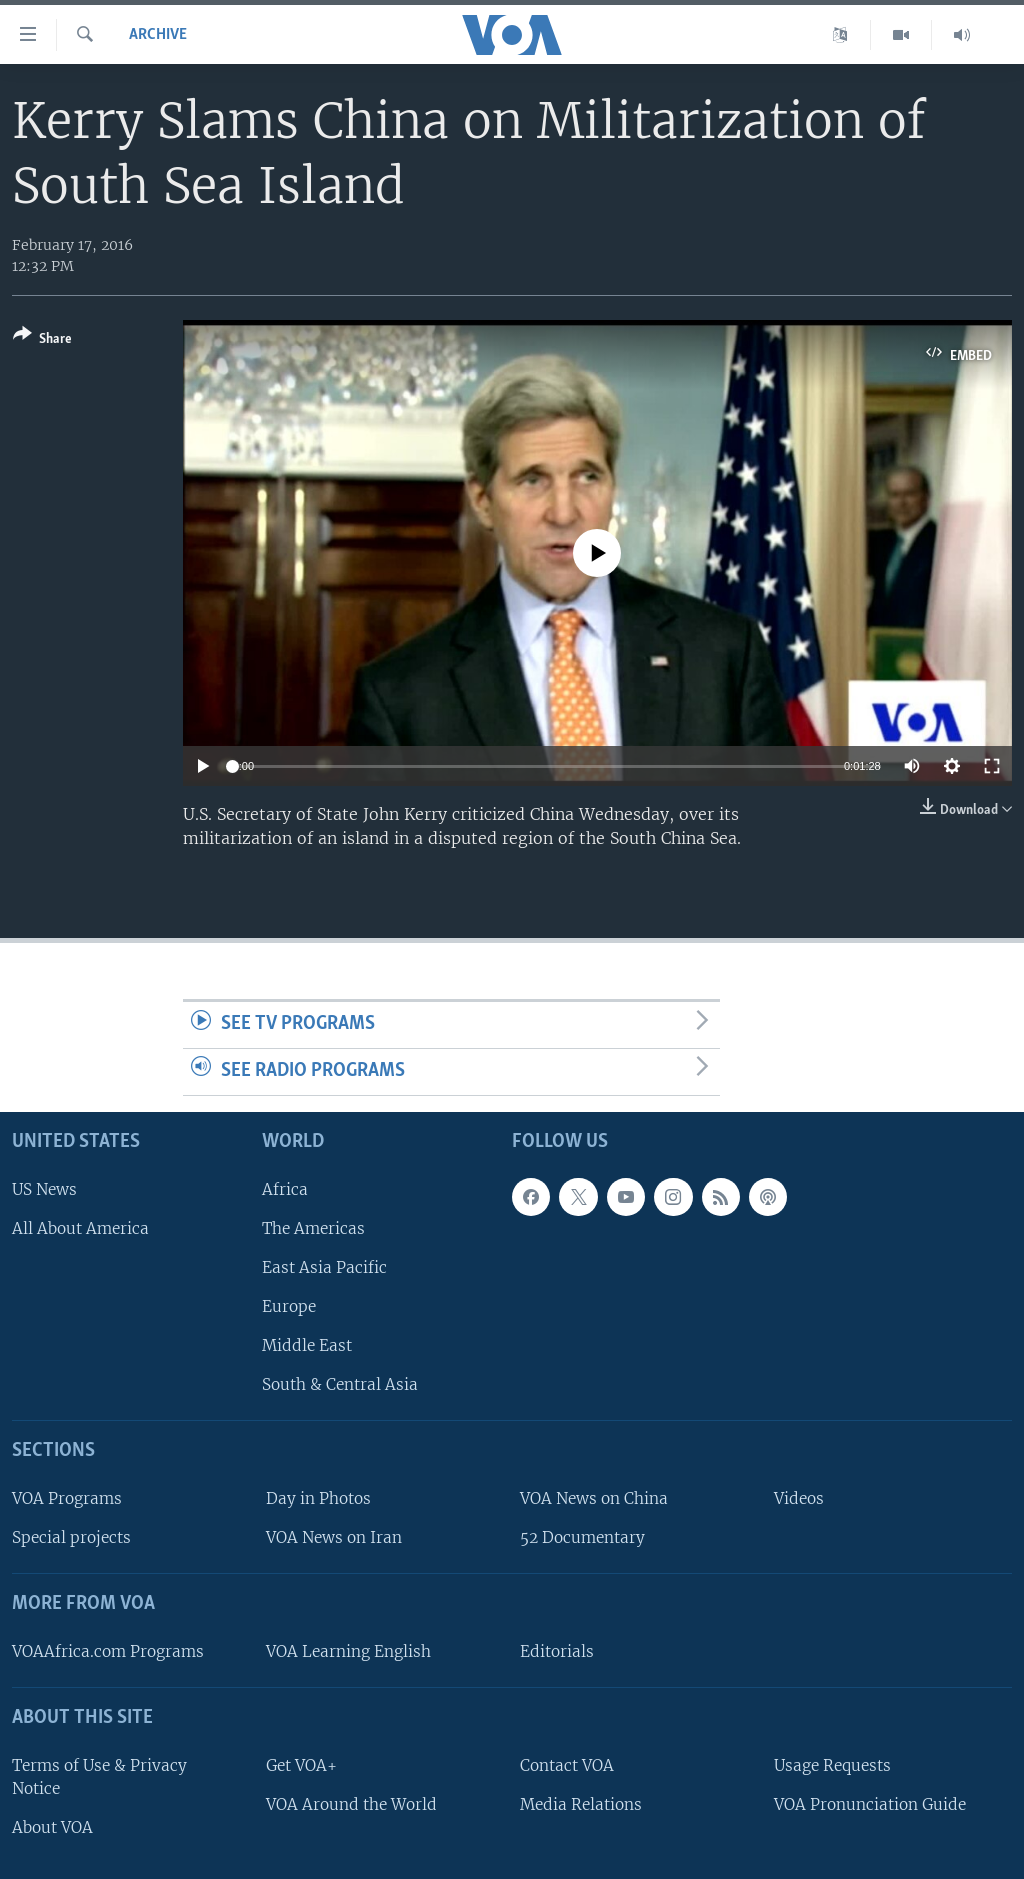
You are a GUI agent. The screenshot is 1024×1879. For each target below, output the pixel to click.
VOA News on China (594, 1498)
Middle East (307, 1345)
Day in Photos (318, 1498)
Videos (799, 1498)
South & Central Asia (340, 1384)
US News (44, 1188)
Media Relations (581, 1803)
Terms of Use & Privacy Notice (99, 1776)
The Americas (313, 1227)
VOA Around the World (351, 1803)
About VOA (52, 1827)
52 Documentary (582, 1537)
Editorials (557, 1651)
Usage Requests (832, 1764)
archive (158, 35)
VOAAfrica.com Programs (108, 1651)
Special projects (71, 1537)
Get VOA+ (301, 1764)
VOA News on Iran (334, 1537)
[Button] (42, 340)
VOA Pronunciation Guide (870, 1803)
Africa (285, 1188)
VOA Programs (67, 1498)
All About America (80, 1227)
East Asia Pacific (324, 1267)
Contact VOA (567, 1764)
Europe (289, 1306)
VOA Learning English (348, 1651)
